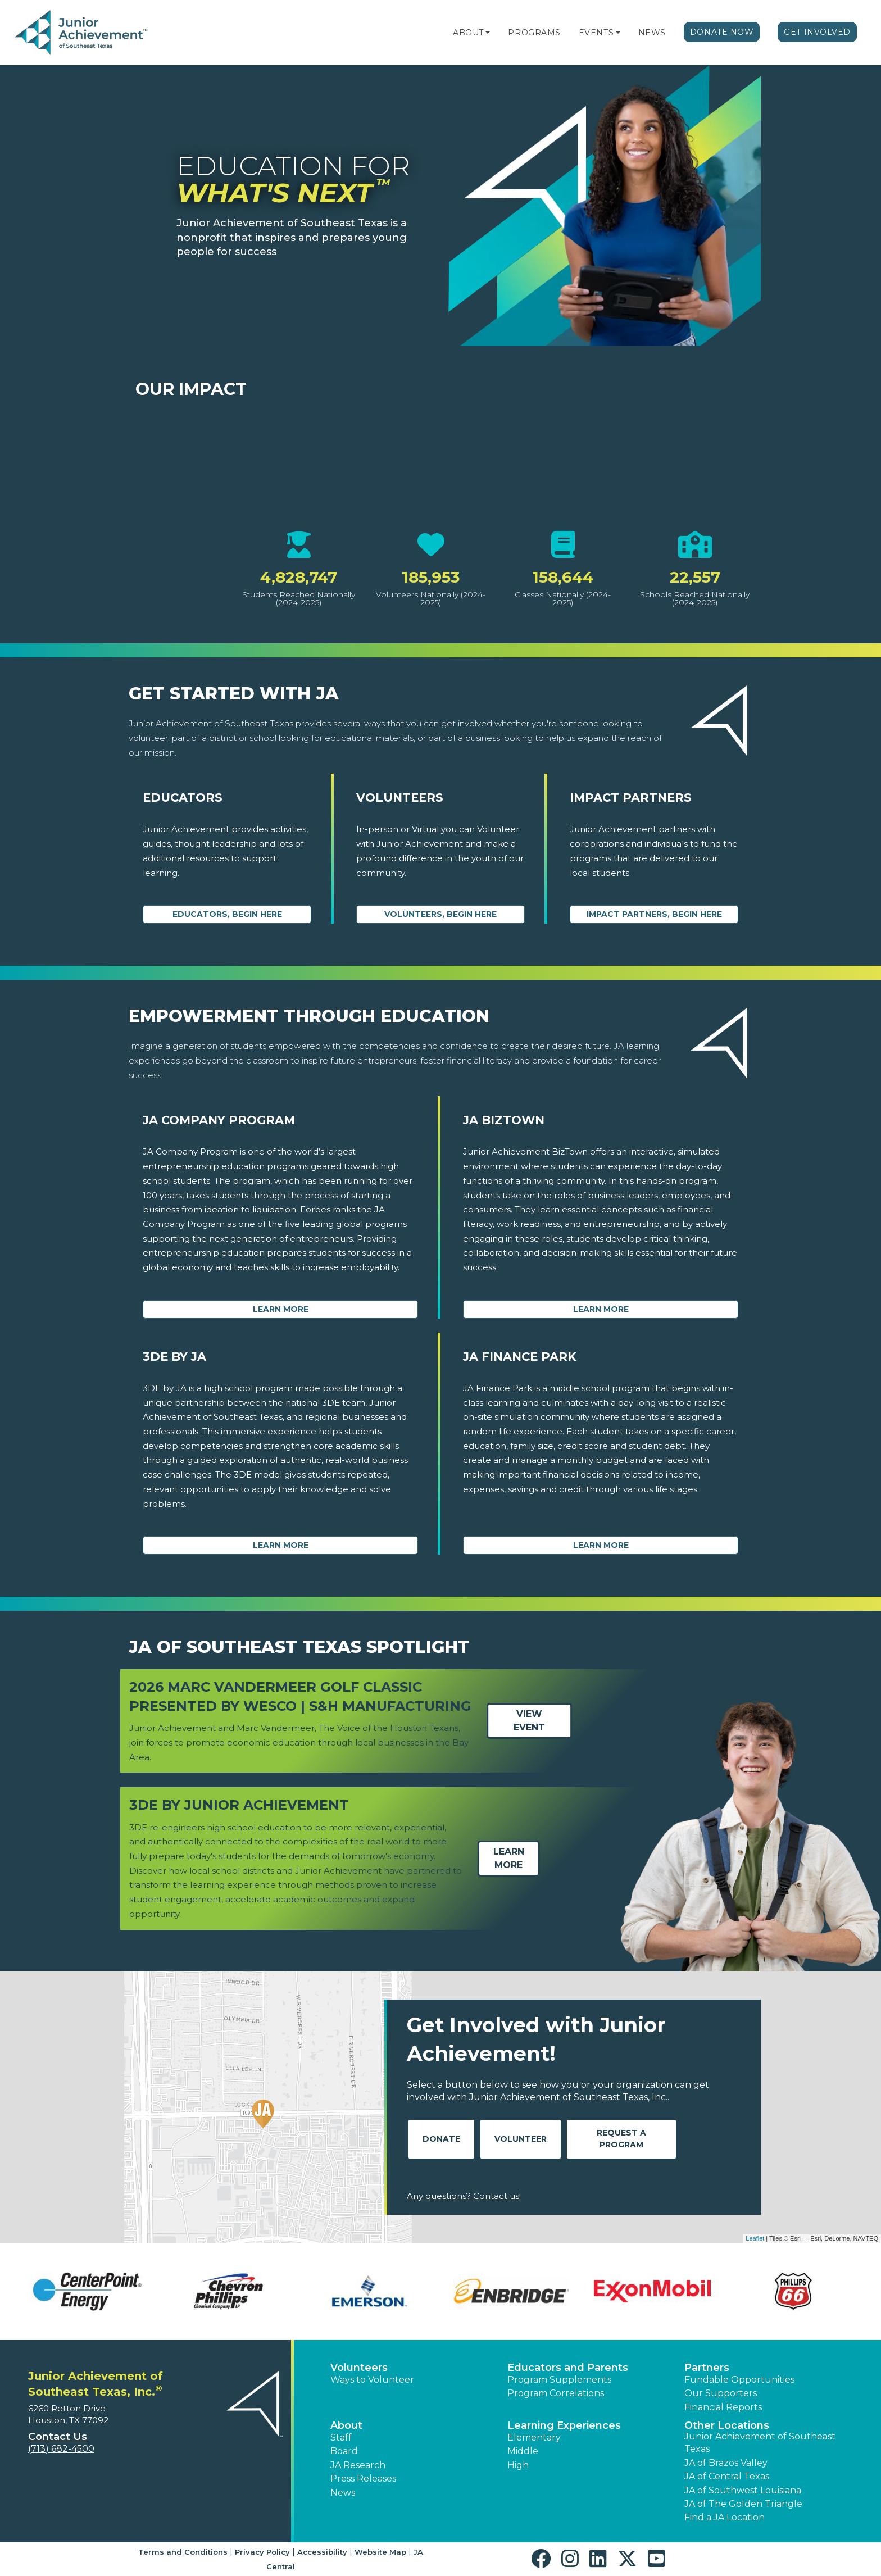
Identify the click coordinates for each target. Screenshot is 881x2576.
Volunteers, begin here (440, 914)
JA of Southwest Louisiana (742, 2490)
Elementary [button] (534, 2437)
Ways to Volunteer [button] (372, 2379)
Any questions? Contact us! (464, 2196)
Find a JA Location (724, 2517)
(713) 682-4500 (61, 2448)
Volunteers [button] (359, 2368)
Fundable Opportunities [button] (739, 2379)
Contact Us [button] (57, 2437)
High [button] (518, 2465)
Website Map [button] (380, 2551)
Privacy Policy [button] (262, 2551)
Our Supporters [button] (720, 2393)
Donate (441, 2139)
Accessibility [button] (322, 2551)
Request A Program (621, 2139)
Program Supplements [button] (559, 2379)
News (652, 33)
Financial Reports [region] (723, 2407)
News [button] (342, 2492)
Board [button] (344, 2451)
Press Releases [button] (363, 2478)
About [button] (346, 2425)
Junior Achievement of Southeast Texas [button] (759, 2442)
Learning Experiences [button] (564, 2425)
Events (596, 33)
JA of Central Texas (726, 2476)
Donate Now (722, 32)
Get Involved (817, 32)
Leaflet (755, 2238)
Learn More (280, 1309)
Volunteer (520, 2139)
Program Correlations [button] (555, 2393)
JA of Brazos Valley (726, 2462)
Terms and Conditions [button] (183, 2551)
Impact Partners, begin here (654, 914)
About (468, 33)
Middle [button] (522, 2451)
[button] (487, 33)
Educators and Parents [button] (567, 2368)
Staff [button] (341, 2437)
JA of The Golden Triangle (743, 2503)
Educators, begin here (227, 914)
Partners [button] (706, 2368)
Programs (534, 33)
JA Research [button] (357, 2465)
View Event (529, 1721)
